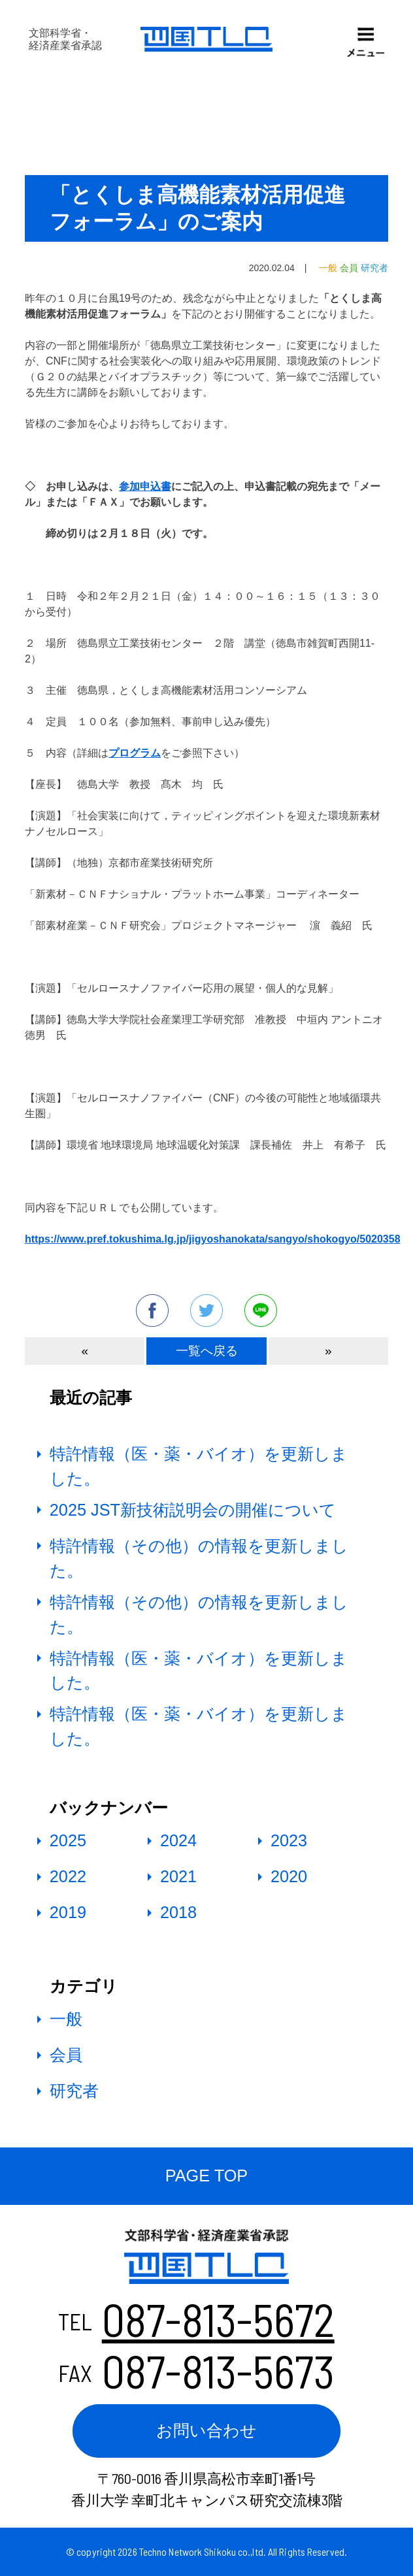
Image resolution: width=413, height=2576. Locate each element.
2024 (178, 1840)
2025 (68, 1840)
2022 (68, 1876)
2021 (178, 1876)
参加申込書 (145, 486)
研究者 (74, 2090)
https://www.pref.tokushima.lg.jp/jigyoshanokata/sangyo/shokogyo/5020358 (213, 1239)
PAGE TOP (206, 2175)
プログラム (134, 752)
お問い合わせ (206, 2430)
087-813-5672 (218, 2318)
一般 (66, 2019)
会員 (66, 2055)
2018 (178, 1912)
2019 (68, 1912)
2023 (289, 1840)
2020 (289, 1876)
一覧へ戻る (207, 1351)
